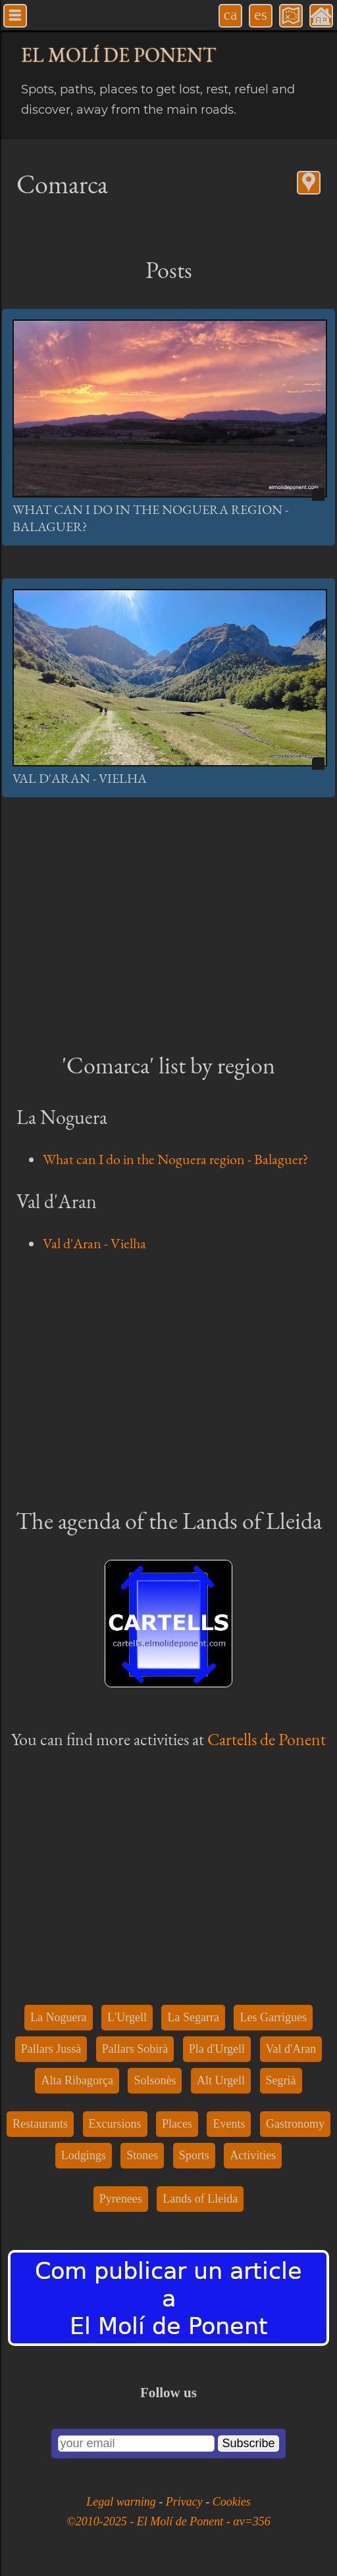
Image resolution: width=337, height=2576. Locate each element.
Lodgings (83, 2155)
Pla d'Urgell (217, 2048)
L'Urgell (127, 2017)
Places (177, 2123)
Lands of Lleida (200, 2198)
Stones (142, 2155)
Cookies (232, 2501)
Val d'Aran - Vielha (80, 778)
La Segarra (193, 2017)
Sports (194, 2155)
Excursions (115, 2123)
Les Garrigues (273, 2017)
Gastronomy (295, 2123)
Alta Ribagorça (77, 2080)
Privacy (185, 2501)
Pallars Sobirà (135, 2048)
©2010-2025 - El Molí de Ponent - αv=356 (168, 2521)
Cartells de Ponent (266, 1739)
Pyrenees (120, 2198)
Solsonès (155, 2080)
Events (229, 2123)
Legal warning (122, 2501)
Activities (253, 2155)
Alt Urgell (221, 2080)
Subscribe (248, 2443)
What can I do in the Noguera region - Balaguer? (175, 1159)
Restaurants (40, 2123)
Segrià (281, 2080)
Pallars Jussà (51, 2048)
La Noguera (58, 2017)
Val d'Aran (291, 2048)
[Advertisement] (168, 922)
